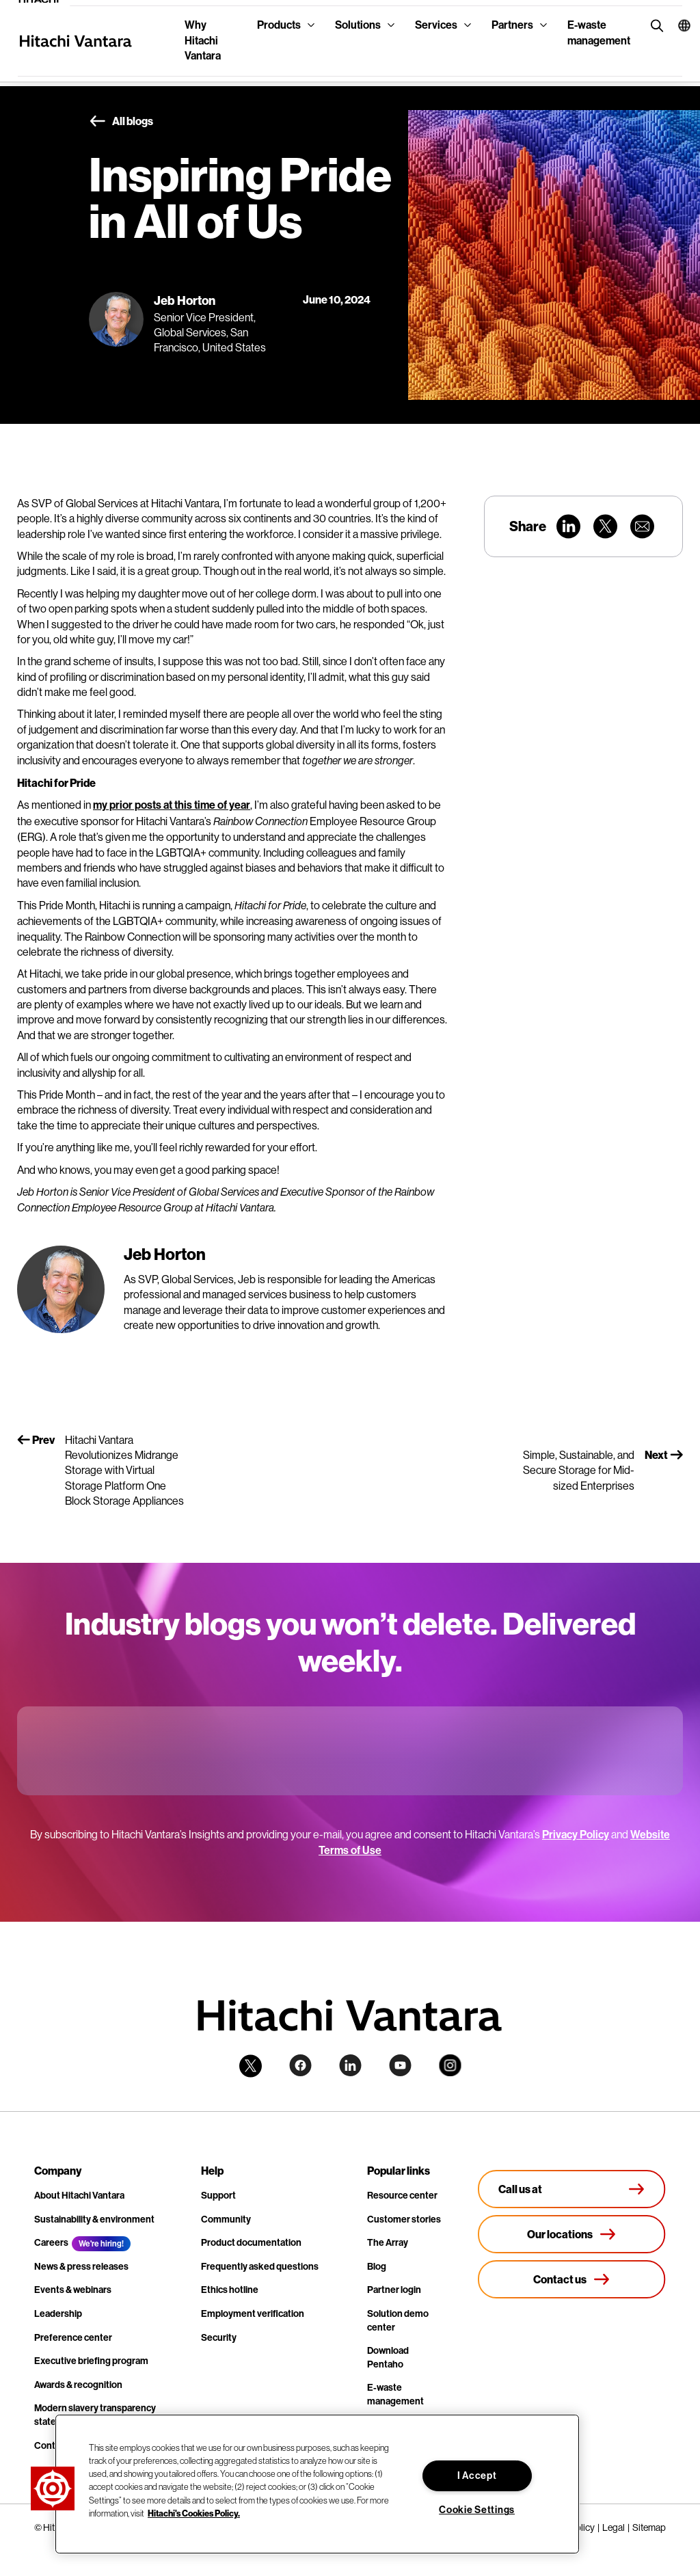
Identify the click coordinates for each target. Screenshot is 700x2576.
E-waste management (598, 32)
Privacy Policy (575, 1834)
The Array (387, 2243)
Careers (51, 2243)
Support (218, 2195)
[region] (317, 2484)
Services (436, 24)
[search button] (654, 25)
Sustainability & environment (94, 2219)
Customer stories (404, 2219)
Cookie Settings (477, 2510)
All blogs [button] (121, 121)
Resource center (402, 2195)
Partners (512, 24)
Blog (376, 2266)
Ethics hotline (229, 2290)
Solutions (358, 24)
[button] (674, 25)
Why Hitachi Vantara (203, 40)
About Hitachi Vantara (79, 2195)
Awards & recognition (78, 2385)
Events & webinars (72, 2290)
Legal (613, 2527)
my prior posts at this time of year (171, 805)
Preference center (73, 2338)
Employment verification (252, 2314)
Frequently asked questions (260, 2266)
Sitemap (649, 2527)
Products (279, 24)
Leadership (58, 2314)
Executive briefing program (91, 2361)
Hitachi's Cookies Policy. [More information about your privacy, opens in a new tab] (194, 2513)
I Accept (477, 2476)
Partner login (394, 2290)
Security (219, 2338)
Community (226, 2219)
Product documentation (251, 2243)
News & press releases (81, 2266)
